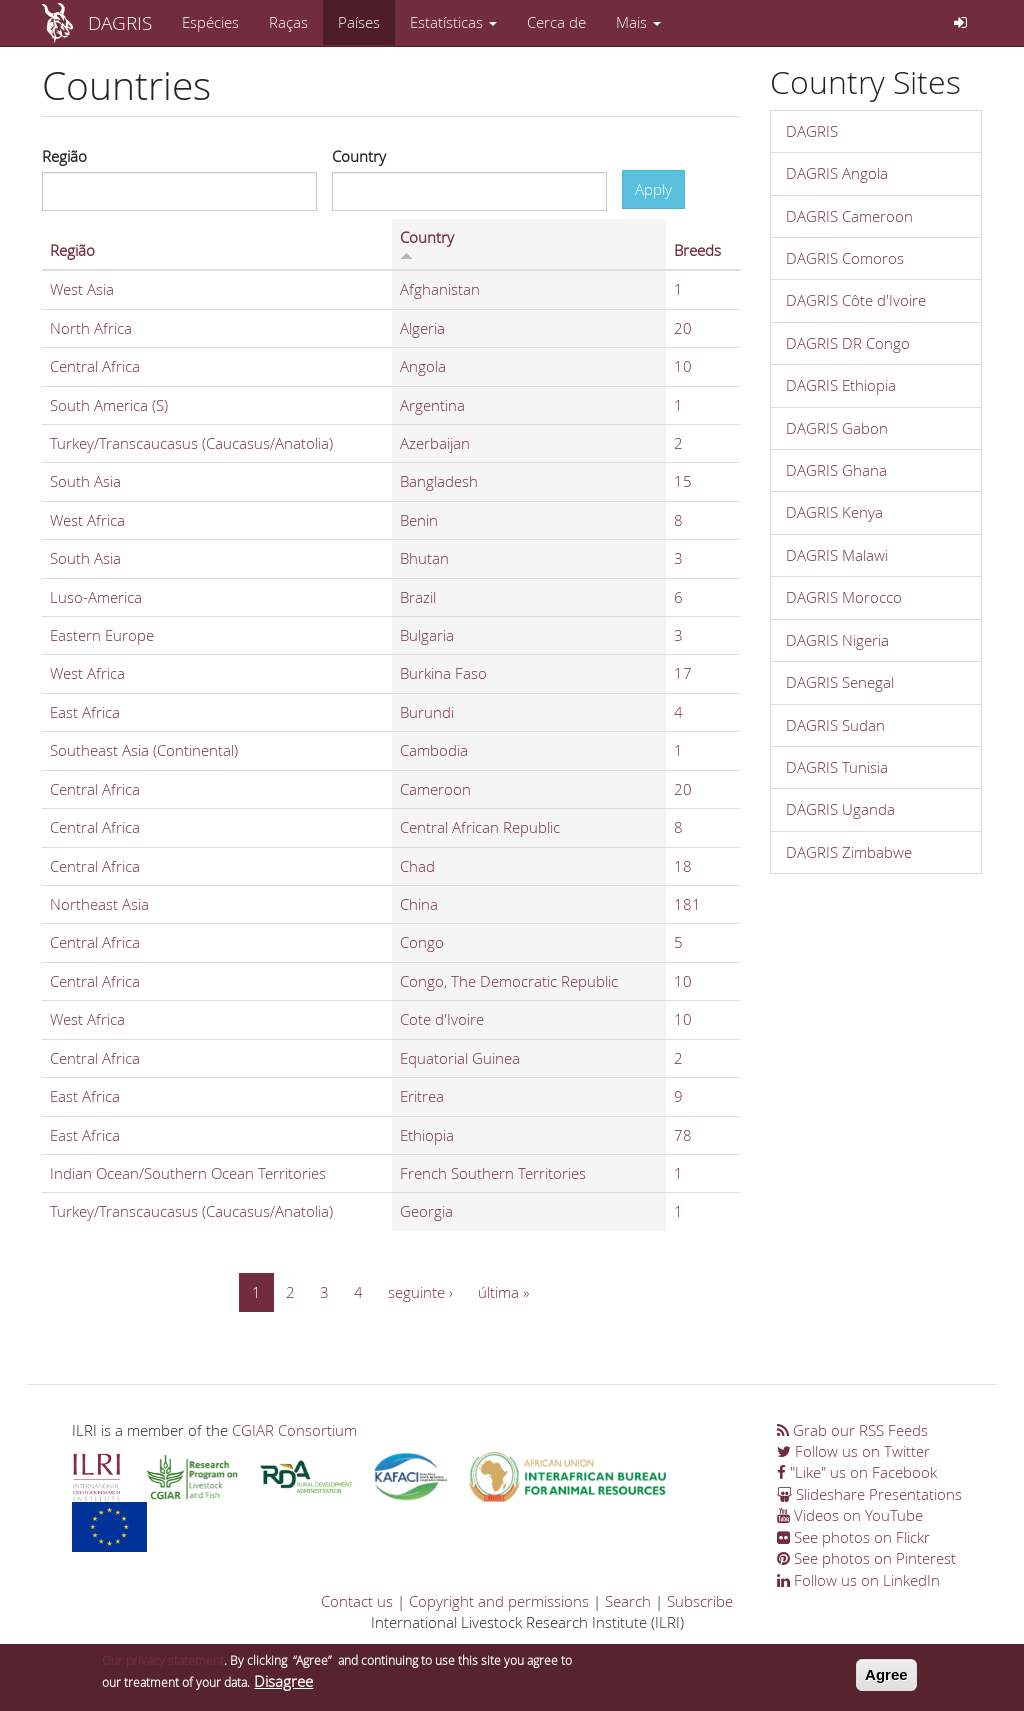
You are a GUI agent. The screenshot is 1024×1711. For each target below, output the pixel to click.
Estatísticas (453, 22)
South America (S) (109, 405)
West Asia (82, 289)
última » (503, 1292)
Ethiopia (427, 1135)
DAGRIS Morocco (844, 597)
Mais (638, 22)
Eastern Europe (102, 635)
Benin (419, 520)
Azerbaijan (435, 443)
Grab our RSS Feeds (852, 1430)
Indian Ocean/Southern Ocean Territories (188, 1173)
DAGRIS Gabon (837, 428)
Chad (417, 866)
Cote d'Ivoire (442, 1019)
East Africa (85, 712)
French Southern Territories (493, 1173)
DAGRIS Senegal (840, 682)
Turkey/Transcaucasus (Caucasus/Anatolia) (191, 443)
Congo (422, 942)
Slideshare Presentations (869, 1494)
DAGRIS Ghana (836, 470)
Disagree (283, 1687)
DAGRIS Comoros (845, 258)
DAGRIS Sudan (835, 725)
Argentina (432, 405)
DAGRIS (120, 22)
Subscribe (700, 1601)
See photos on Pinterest (866, 1558)
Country (359, 156)
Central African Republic (480, 827)
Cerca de (556, 22)
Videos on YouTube (850, 1515)
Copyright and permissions (499, 1601)
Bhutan (424, 558)
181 (687, 904)
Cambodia (434, 750)
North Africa (91, 328)
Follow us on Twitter (853, 1451)
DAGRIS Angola (837, 173)
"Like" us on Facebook (857, 1472)
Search (628, 1601)
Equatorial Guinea (460, 1058)
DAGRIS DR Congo (848, 343)
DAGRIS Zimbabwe (849, 852)
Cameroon (435, 789)
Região (64, 156)
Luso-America (96, 597)
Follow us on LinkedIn (858, 1580)
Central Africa (95, 366)
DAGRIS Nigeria (837, 640)
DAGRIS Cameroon (849, 216)
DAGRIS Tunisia (837, 767)
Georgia (426, 1211)
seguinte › (420, 1292)
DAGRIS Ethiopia (841, 385)
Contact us (357, 1601)
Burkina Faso (443, 673)
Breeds (697, 250)
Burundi (427, 712)
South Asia (85, 481)
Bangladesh (439, 481)
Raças (288, 22)
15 (683, 481)
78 (683, 1135)
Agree (886, 1681)
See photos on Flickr (853, 1537)
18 (683, 866)
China (419, 904)
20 (683, 328)
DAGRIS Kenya (834, 512)
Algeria (422, 328)
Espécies (210, 22)
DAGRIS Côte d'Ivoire (856, 300)
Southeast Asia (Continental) (144, 750)
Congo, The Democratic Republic (509, 981)
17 (683, 673)
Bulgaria (427, 635)
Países (359, 22)
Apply (653, 189)
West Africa (87, 520)
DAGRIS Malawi (837, 555)
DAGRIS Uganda (840, 809)
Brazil (418, 597)
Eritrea (422, 1096)
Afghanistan (440, 289)
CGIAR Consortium (294, 1430)
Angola (423, 366)
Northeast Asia (99, 904)
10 (683, 366)
